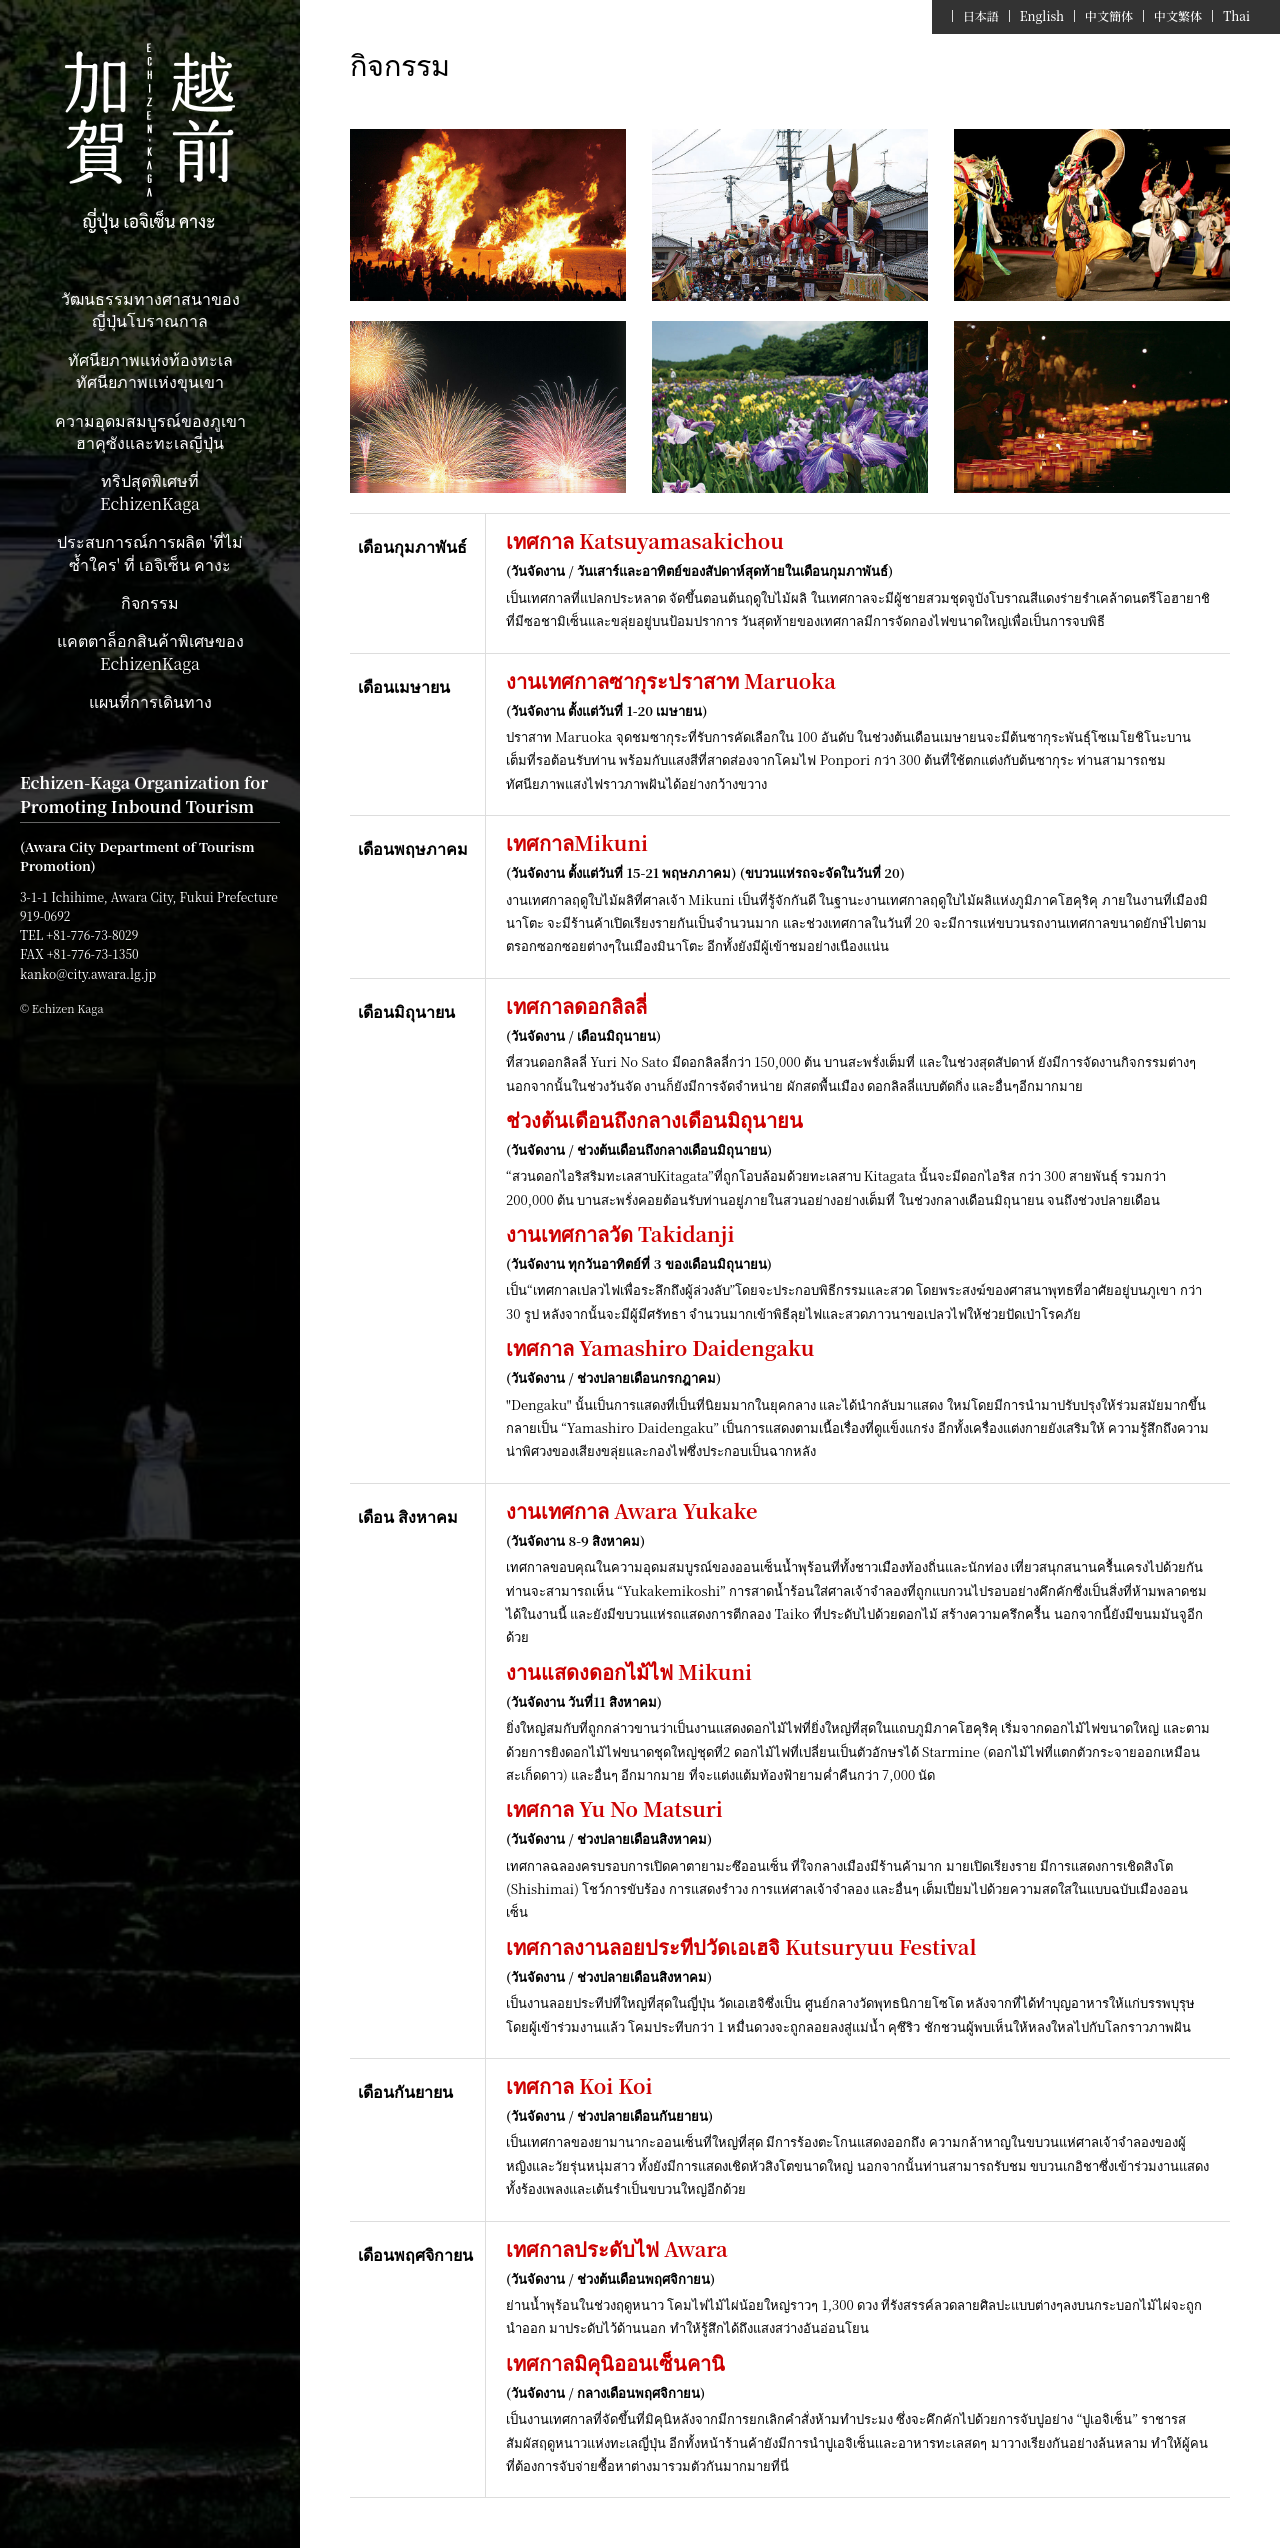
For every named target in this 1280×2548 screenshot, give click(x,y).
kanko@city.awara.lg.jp (88, 973)
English (1042, 16)
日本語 (981, 16)
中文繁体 (1178, 16)
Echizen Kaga (150, 140)
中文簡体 (1109, 16)
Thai (1236, 16)
